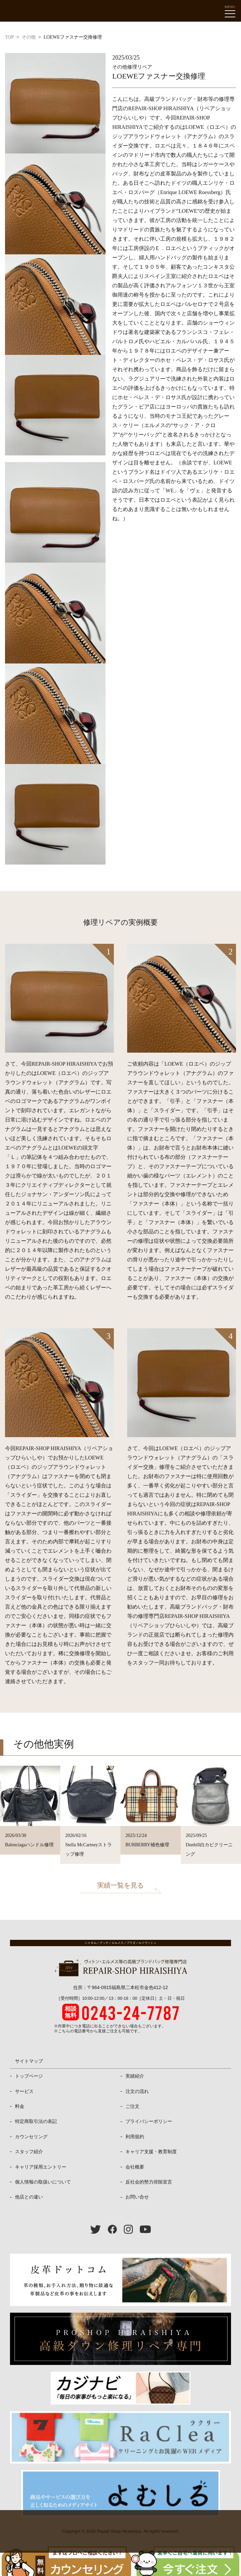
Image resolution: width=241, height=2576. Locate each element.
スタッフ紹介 (29, 2151)
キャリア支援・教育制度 (151, 2151)
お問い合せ (137, 2196)
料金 (19, 2106)
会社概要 (134, 2167)
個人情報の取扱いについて (43, 2182)
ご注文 (132, 2106)
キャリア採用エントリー (40, 2167)
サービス (24, 2091)
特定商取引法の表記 (36, 2121)
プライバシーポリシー (148, 2121)
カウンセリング (31, 2136)
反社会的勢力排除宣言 (148, 2182)
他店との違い (29, 2196)
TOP (9, 37)
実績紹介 (134, 2076)
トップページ (29, 2076)
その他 (29, 37)
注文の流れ (137, 2091)
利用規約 (134, 2136)
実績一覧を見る (120, 1885)
